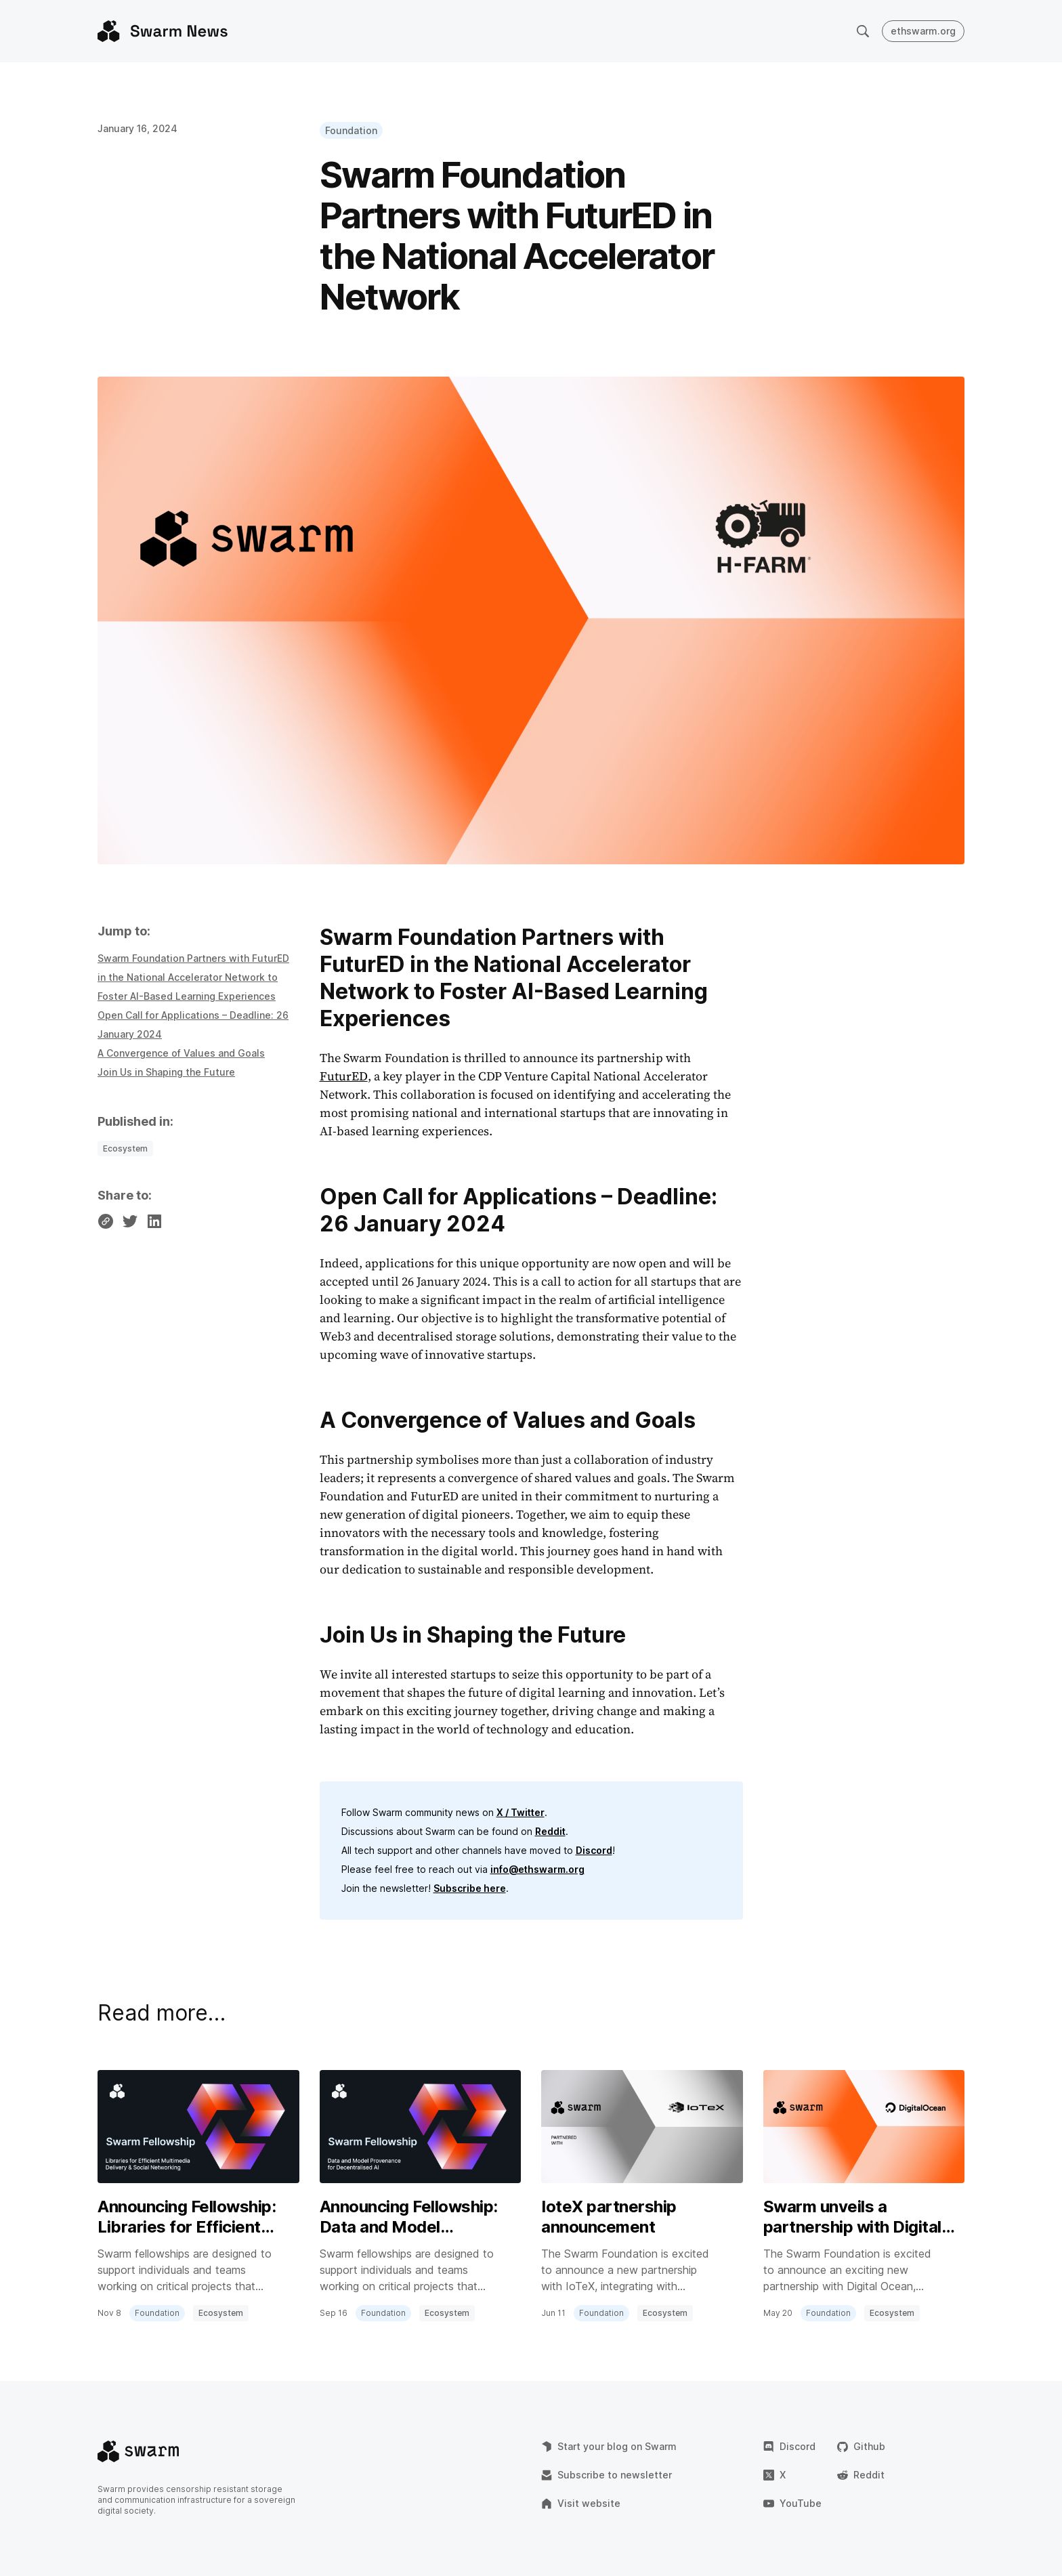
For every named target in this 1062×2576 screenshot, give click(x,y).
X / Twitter (520, 1812)
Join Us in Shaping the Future (166, 1072)
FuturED (344, 1076)
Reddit (550, 1831)
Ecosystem (125, 1148)
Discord (594, 1850)
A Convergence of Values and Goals (181, 1053)
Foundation (351, 130)
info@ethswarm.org (537, 1869)
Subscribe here (469, 1888)
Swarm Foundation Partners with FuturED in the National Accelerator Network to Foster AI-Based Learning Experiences (193, 977)
